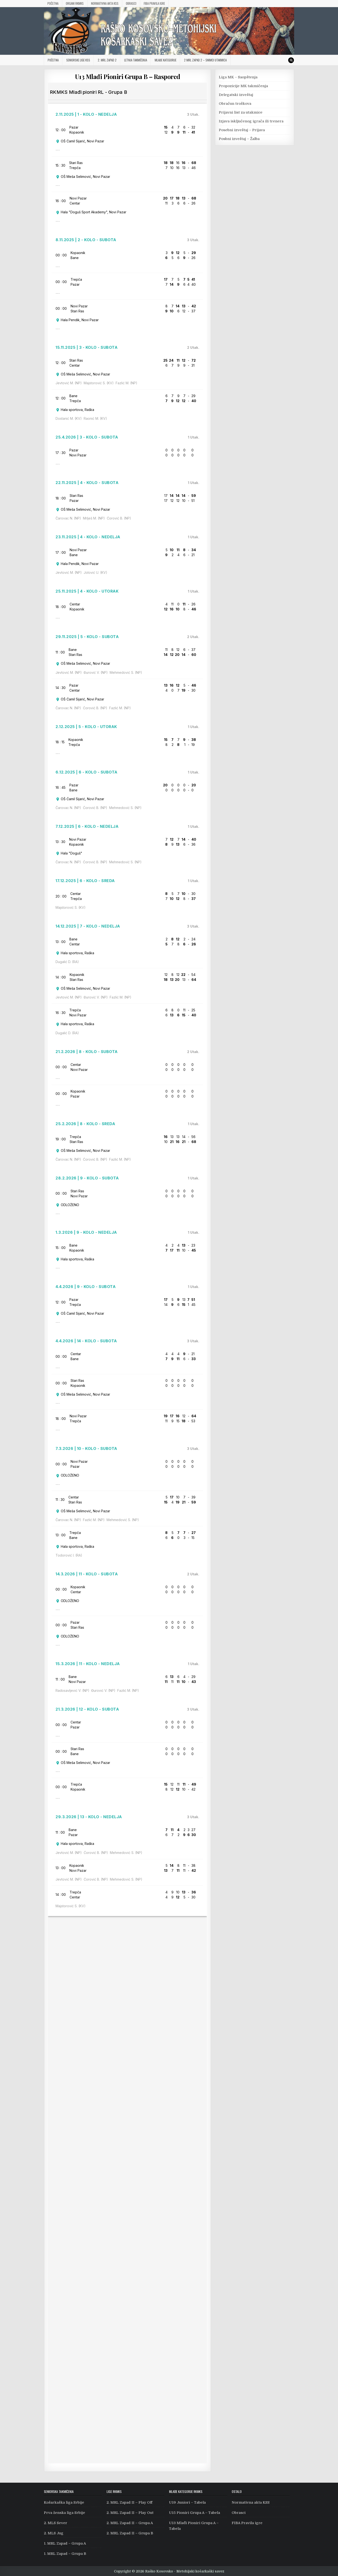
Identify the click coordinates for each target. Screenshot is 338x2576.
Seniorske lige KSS (78, 60)
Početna (52, 3)
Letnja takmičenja (135, 60)
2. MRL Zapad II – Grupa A (130, 2523)
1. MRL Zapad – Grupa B (65, 2553)
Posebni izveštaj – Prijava (242, 130)
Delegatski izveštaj (236, 95)
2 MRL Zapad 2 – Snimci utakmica (205, 60)
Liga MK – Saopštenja (238, 77)
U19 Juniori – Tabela (187, 2502)
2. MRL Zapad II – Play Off (130, 2502)
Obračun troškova (235, 103)
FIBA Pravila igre (154, 3)
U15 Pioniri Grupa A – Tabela (194, 2513)
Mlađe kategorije (165, 60)
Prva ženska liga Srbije (64, 2513)
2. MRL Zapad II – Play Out (130, 2513)
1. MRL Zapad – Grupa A (65, 2543)
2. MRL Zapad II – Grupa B (130, 2533)
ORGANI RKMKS (75, 3)
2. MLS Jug (53, 2533)
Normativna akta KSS (104, 3)
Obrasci (131, 3)
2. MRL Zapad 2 (107, 60)
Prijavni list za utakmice (240, 112)
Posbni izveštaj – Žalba (239, 139)
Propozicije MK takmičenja (243, 86)
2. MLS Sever (55, 2523)
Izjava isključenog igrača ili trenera (251, 121)
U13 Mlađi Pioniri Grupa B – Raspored (127, 76)
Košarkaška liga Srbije (64, 2502)
